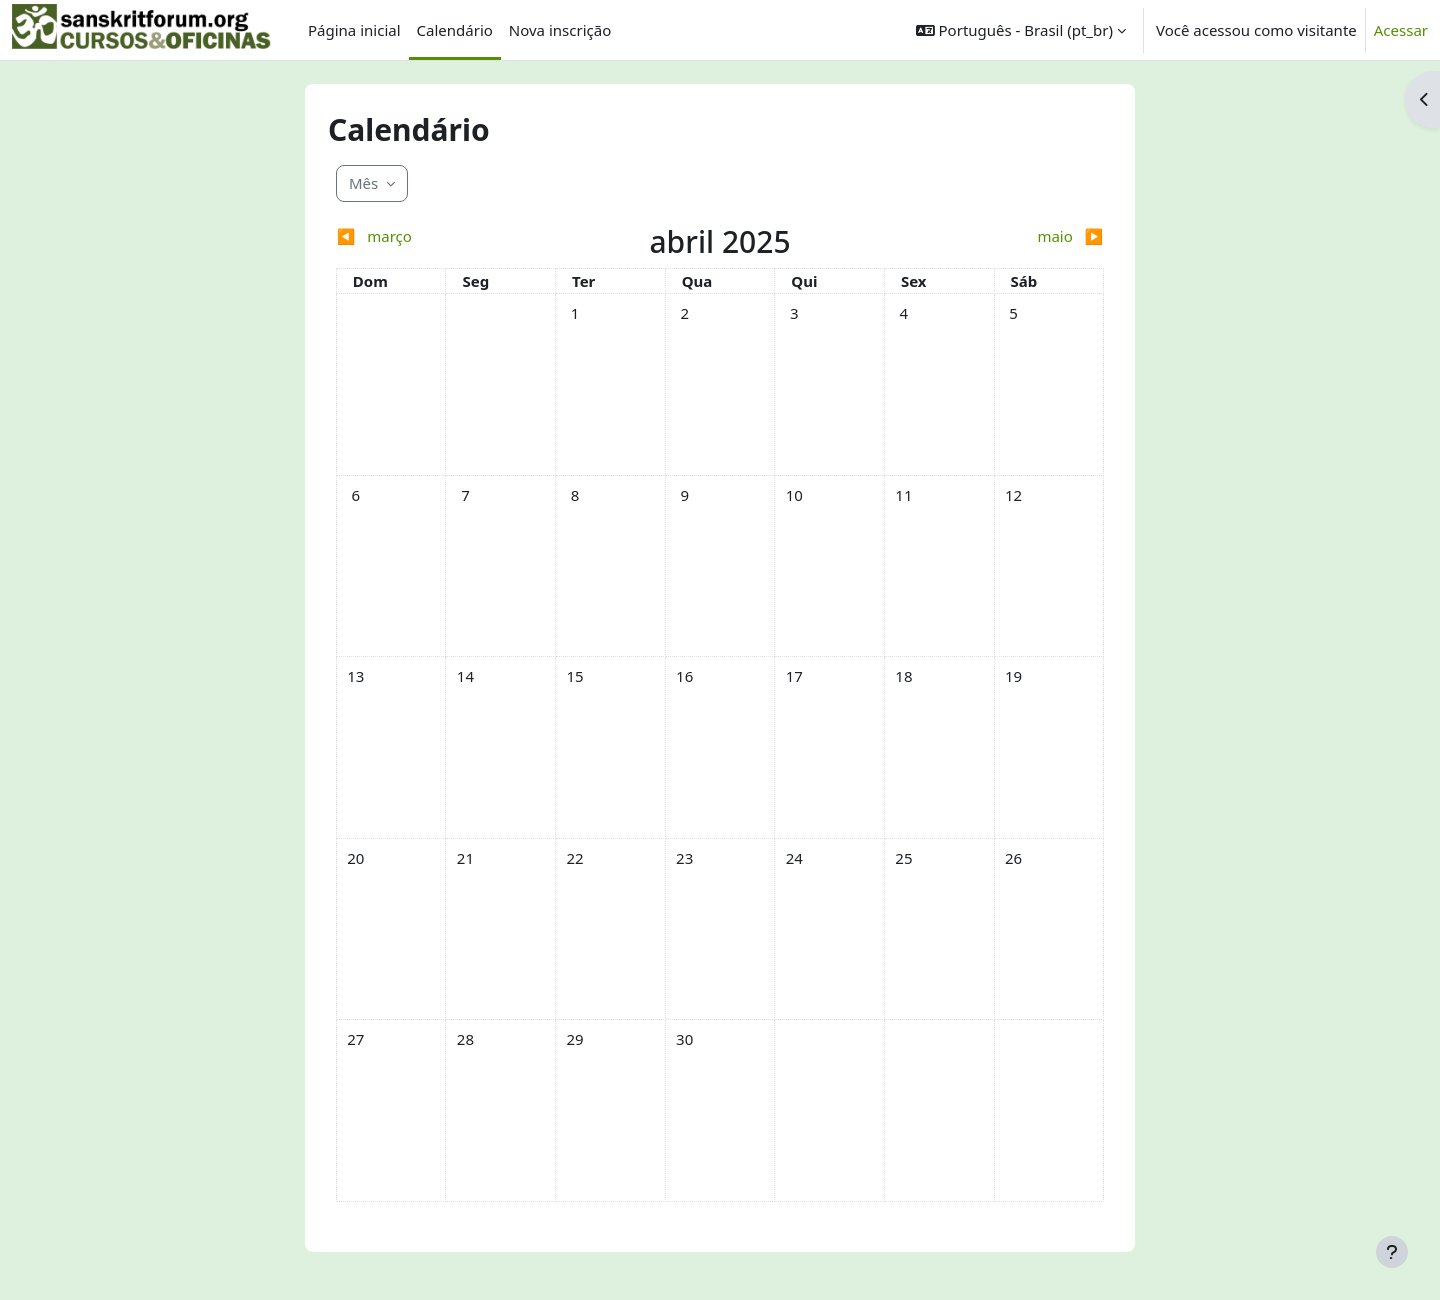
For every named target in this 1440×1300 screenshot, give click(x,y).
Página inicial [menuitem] (354, 30)
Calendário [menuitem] (455, 30)
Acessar (1401, 30)
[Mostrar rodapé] (1392, 1252)
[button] (1021, 30)
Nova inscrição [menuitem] (560, 30)
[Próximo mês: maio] (1008, 236)
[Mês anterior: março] (432, 236)
